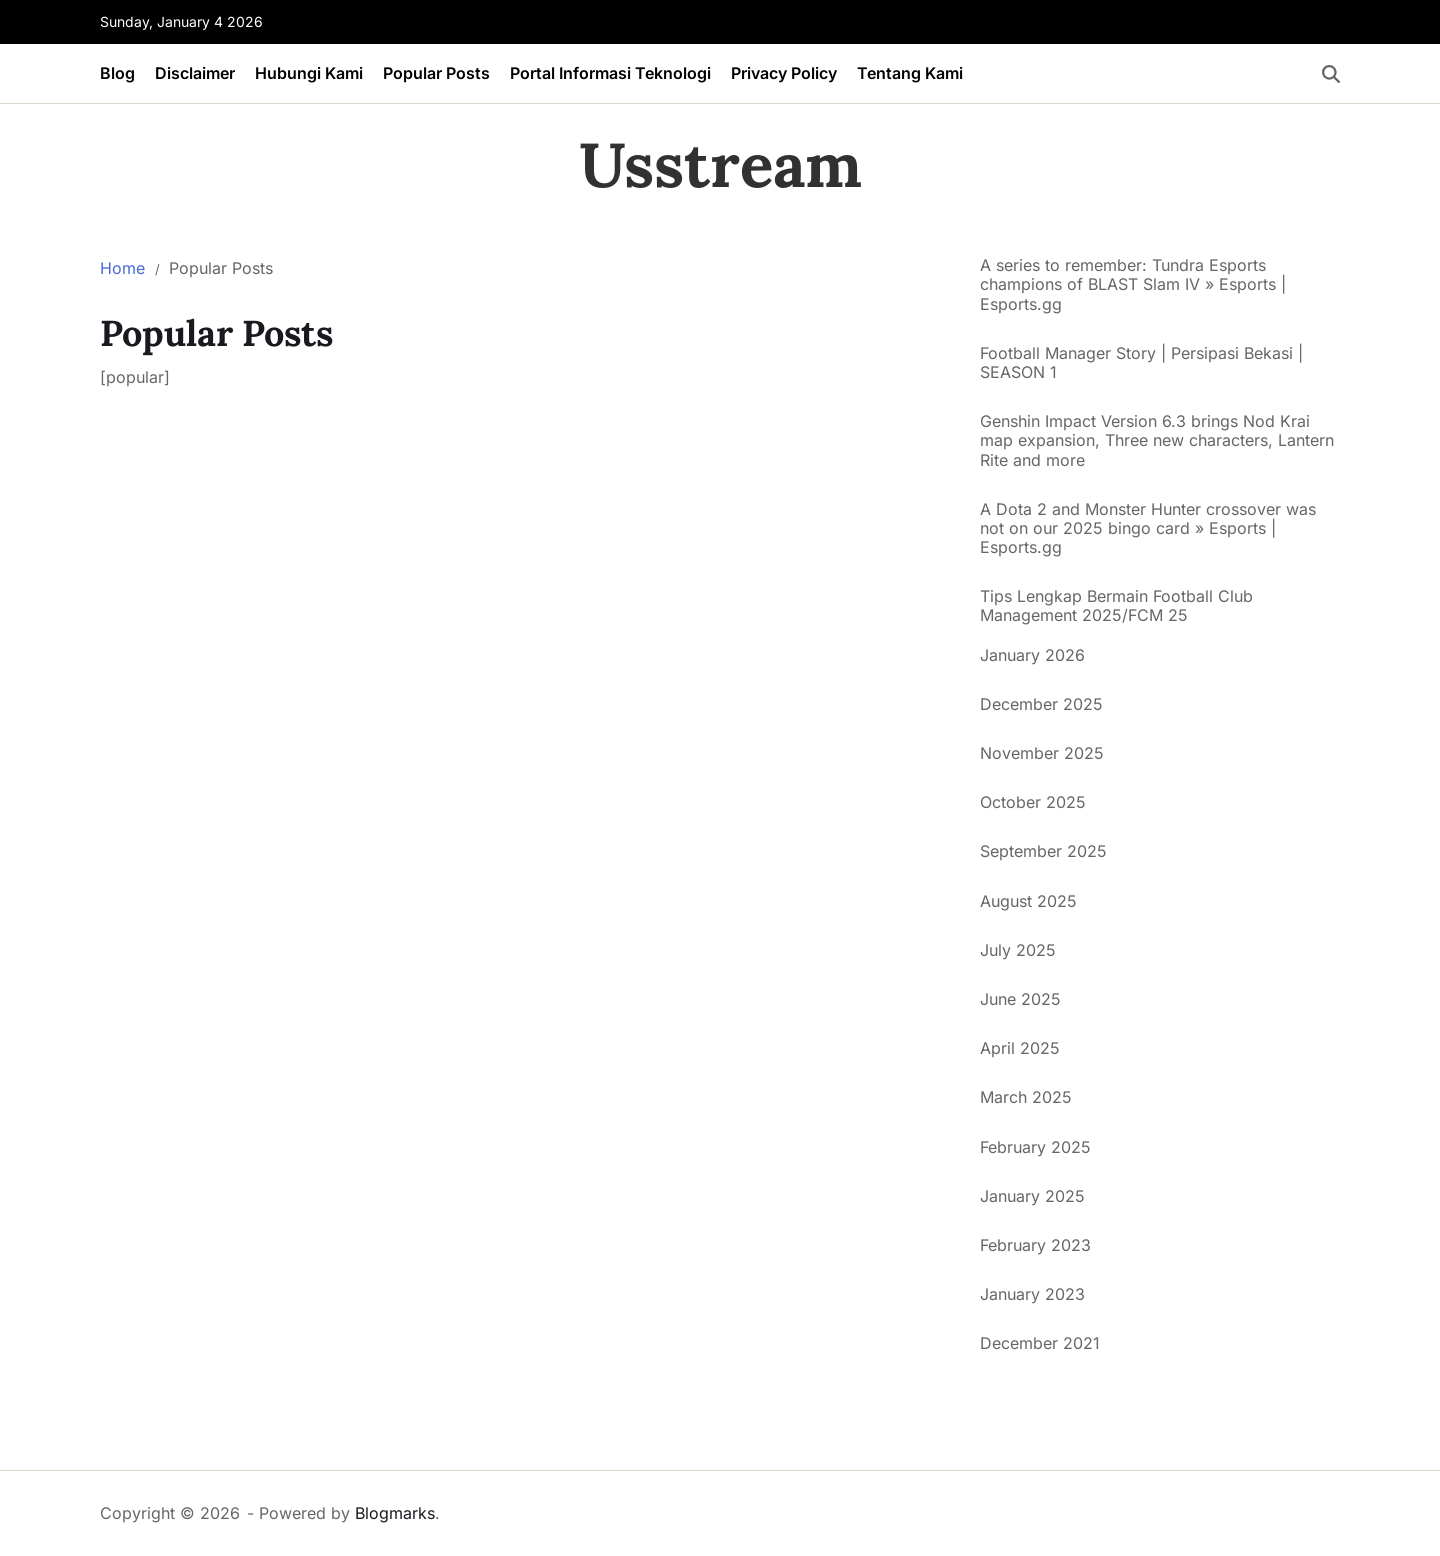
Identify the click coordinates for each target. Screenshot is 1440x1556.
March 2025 (1026, 1097)
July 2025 (1018, 950)
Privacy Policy (784, 73)
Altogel (1006, 1426)
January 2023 (1032, 1294)
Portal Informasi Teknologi (610, 73)
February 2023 (1035, 1245)
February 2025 (1035, 1147)
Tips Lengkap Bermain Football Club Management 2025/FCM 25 (1116, 606)
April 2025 (1020, 1048)
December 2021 (1040, 1343)
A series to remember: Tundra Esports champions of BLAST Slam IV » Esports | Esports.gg (1133, 284)
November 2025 (1042, 753)
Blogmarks (395, 1513)
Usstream (720, 165)
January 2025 (1032, 1196)
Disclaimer (195, 73)
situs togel (1018, 1400)
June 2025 (1020, 999)
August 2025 (1028, 901)
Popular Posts (436, 73)
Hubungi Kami (309, 73)
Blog (117, 73)
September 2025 (1043, 851)
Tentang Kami (910, 73)
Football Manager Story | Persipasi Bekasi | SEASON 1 (1141, 363)
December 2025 (1041, 704)
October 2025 (1033, 802)
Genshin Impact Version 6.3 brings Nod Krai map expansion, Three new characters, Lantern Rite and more (1157, 440)
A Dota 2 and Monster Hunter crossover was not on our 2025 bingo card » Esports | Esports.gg (1148, 528)
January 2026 (1032, 655)
